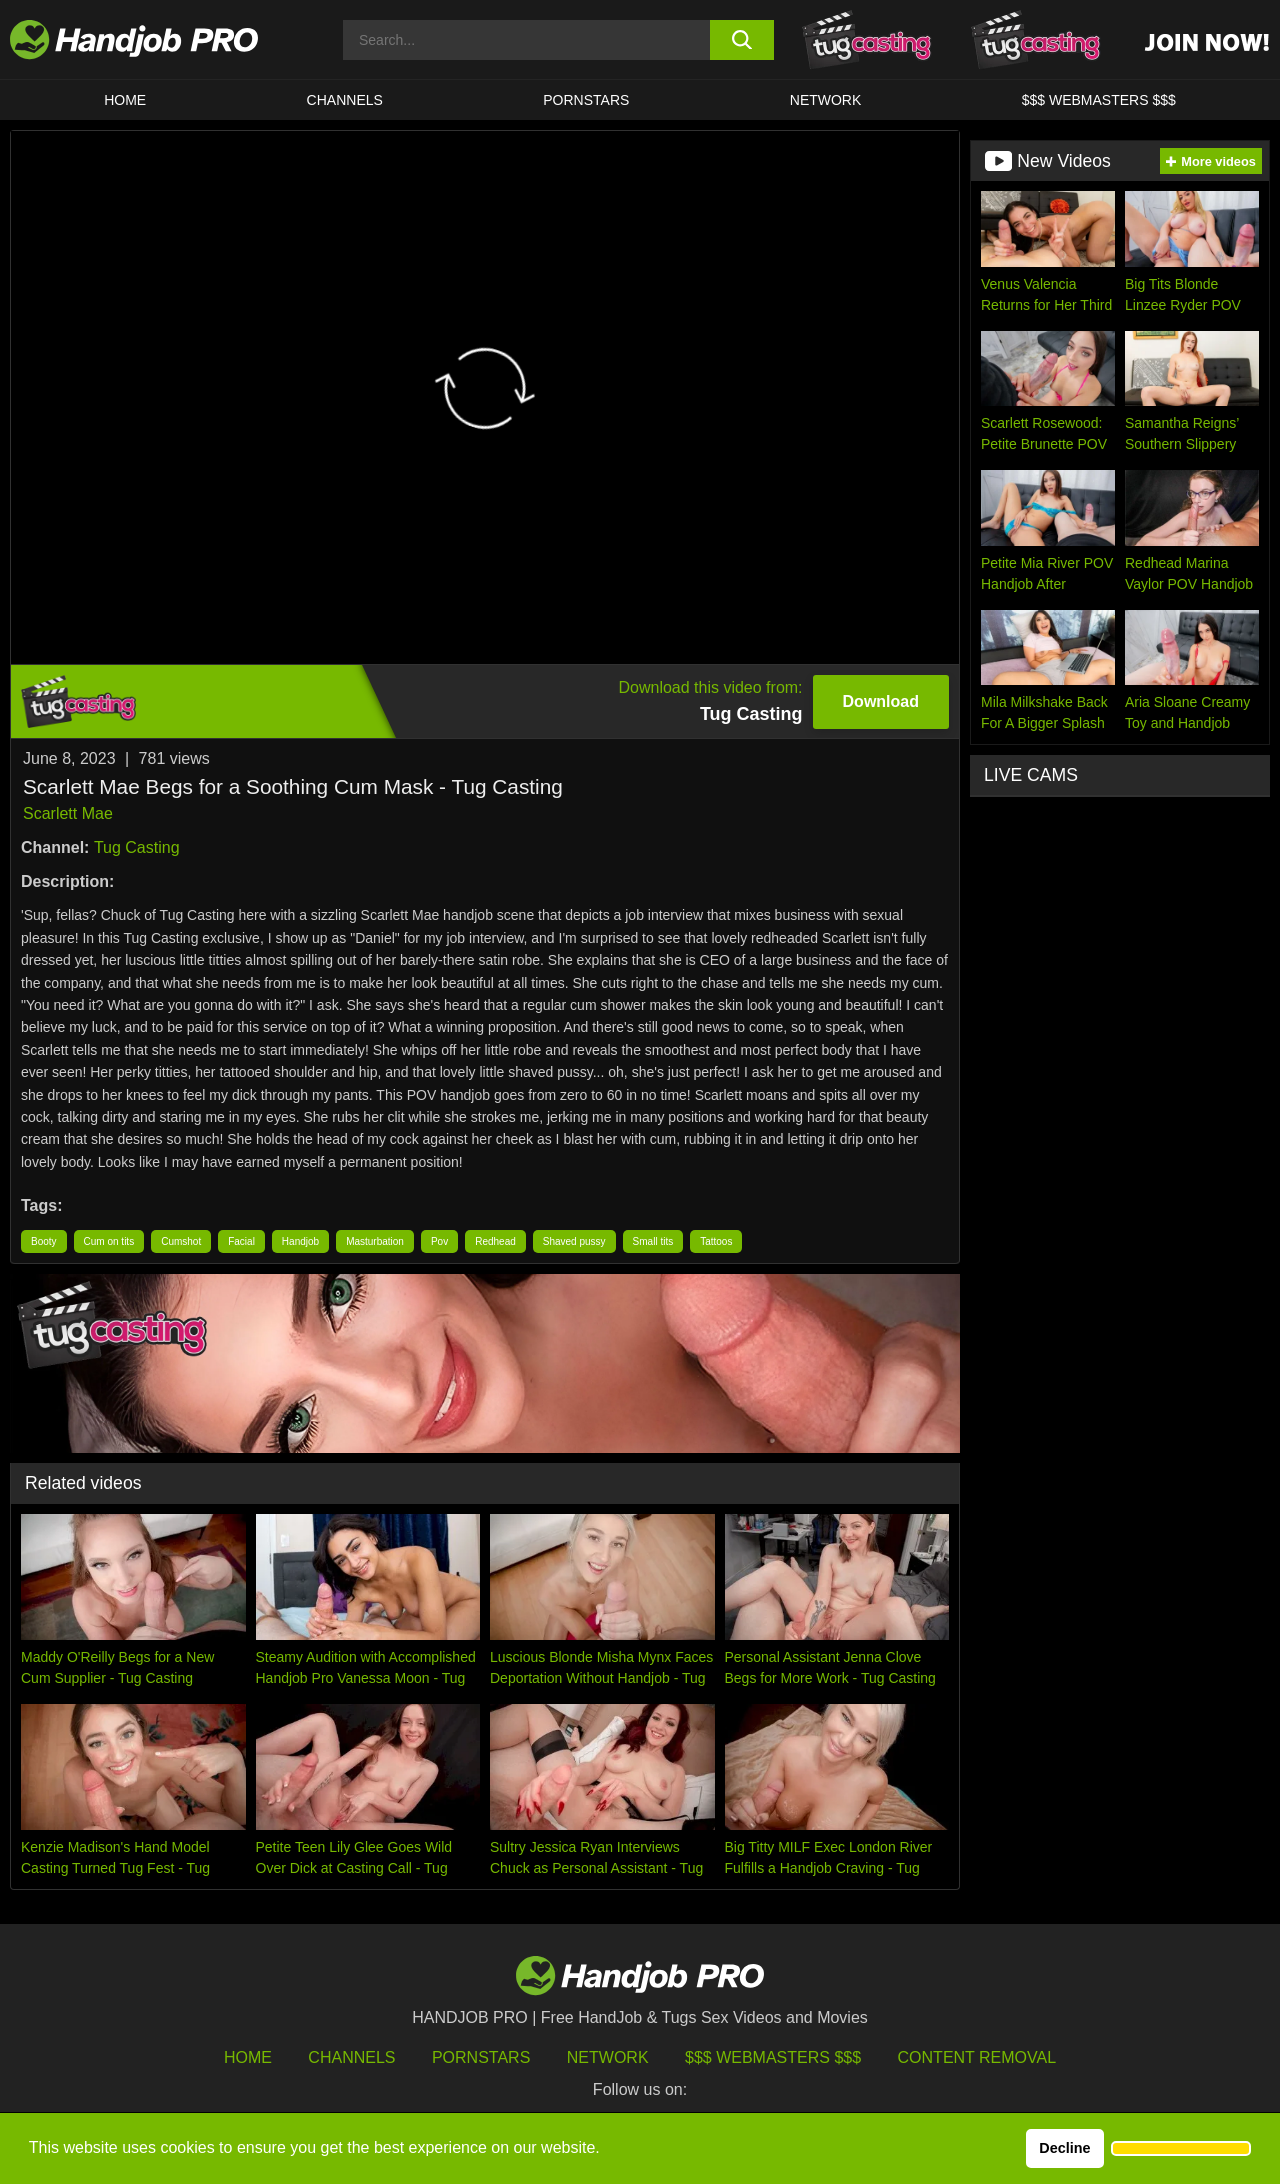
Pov (439, 1241)
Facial (241, 1241)
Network (826, 100)
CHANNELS (345, 100)
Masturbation (375, 1241)
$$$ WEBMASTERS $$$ (1099, 100)
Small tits (653, 1241)
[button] (1181, 2149)
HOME (125, 100)
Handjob (300, 1241)
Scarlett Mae (68, 813)
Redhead (495, 1241)
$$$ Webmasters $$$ (773, 2057)
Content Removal (977, 2057)
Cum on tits (109, 1241)
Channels (351, 2057)
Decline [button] (1064, 2148)
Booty (44, 1241)
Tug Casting (137, 847)
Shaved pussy (574, 1241)
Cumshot (181, 1241)
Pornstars (586, 100)
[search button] (742, 40)
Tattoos (716, 1241)
